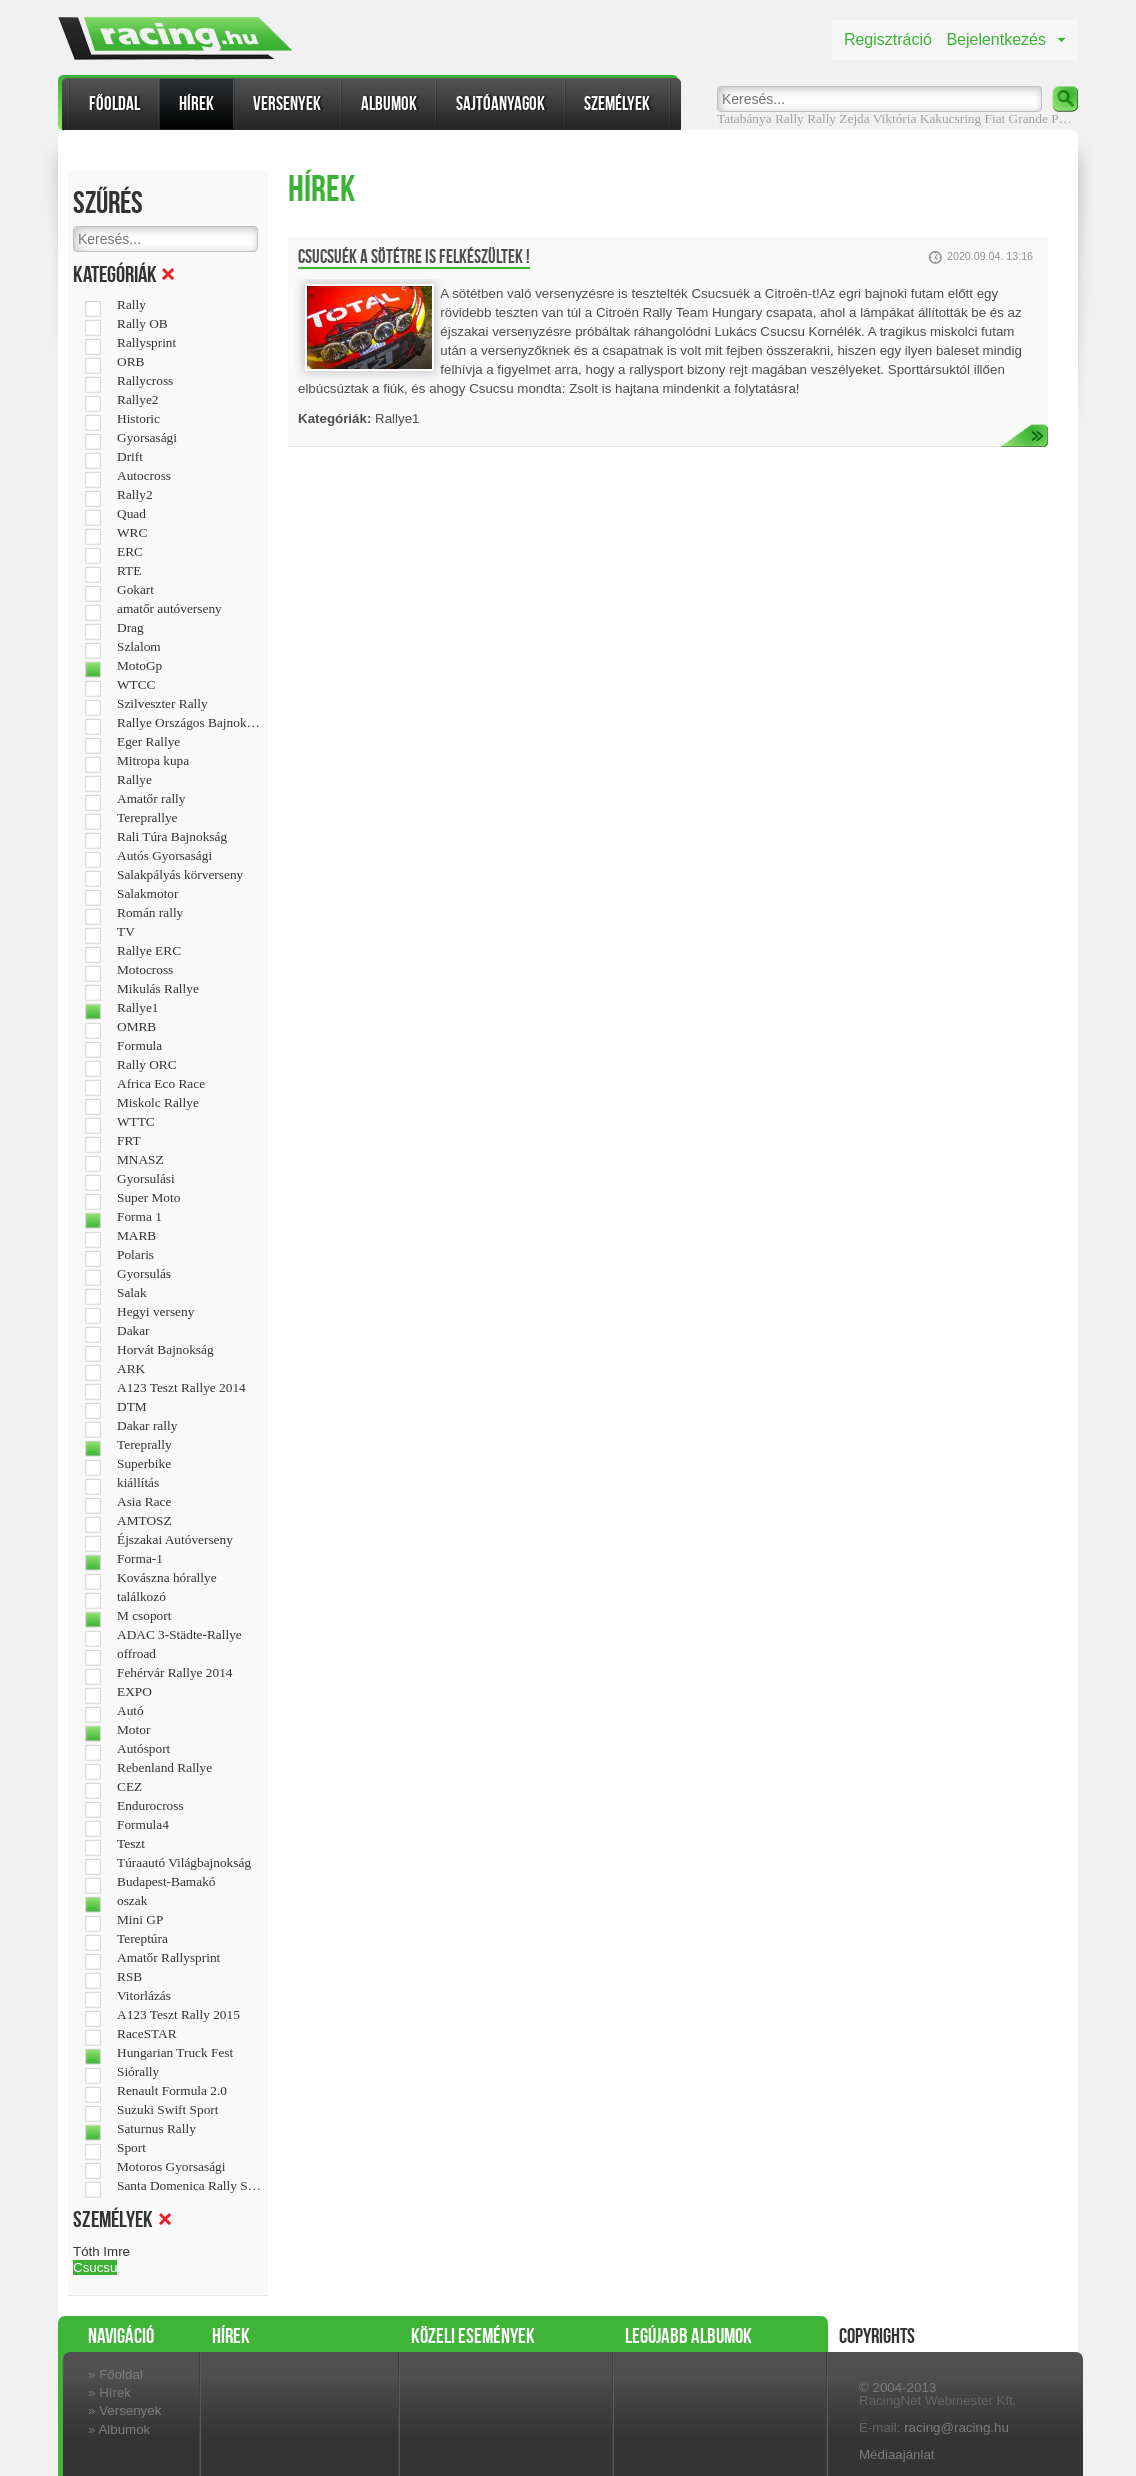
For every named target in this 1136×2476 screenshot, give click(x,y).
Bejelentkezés (996, 39)
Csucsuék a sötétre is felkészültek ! (414, 257)
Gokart (135, 590)
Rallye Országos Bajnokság (189, 723)
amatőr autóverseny (169, 609)
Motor (133, 1730)
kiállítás (138, 1483)
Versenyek (287, 103)
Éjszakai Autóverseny (175, 1540)
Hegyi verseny (155, 1312)
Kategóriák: (334, 418)
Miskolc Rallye (158, 1103)
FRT (129, 1141)
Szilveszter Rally (162, 704)
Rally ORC (147, 1065)
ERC (130, 552)
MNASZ (140, 1160)
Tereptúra (142, 1939)
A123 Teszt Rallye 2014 (181, 1388)
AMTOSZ (144, 1521)
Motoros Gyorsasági (171, 2167)
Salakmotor (147, 894)
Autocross (144, 476)
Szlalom (139, 647)
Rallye (134, 780)
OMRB (136, 1027)
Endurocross (150, 1806)
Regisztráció (888, 39)
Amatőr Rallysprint (168, 1958)
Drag (130, 628)
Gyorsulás (144, 1274)
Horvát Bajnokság (165, 1350)
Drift (130, 457)
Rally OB (142, 324)
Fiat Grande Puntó (1034, 118)
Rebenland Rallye (164, 1768)
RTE (129, 571)
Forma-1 (140, 1559)
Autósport (143, 1749)
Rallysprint (146, 343)
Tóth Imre (101, 2251)
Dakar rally (147, 1426)
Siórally (138, 2072)
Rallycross (145, 381)
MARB (136, 1236)
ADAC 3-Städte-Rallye (179, 1635)
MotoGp (139, 666)
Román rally (150, 913)
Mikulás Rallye (158, 989)
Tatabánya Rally (760, 118)
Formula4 (143, 1825)
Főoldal (114, 103)
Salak (132, 1293)
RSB (129, 1977)
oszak (132, 1901)
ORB (130, 362)
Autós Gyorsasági (164, 856)
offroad (136, 1654)
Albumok (389, 103)
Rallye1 (137, 1008)
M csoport (144, 1616)
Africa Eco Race (161, 1084)
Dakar (133, 1331)
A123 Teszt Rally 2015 (178, 2015)
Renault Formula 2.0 (172, 2091)
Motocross (145, 970)
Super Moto (148, 1198)
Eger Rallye (148, 742)
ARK (131, 1369)
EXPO (134, 1692)
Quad (131, 514)
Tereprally (144, 1445)
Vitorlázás (144, 1996)
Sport (131, 2148)
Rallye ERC (149, 951)
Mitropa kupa (153, 761)
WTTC (136, 1122)
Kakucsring (950, 118)
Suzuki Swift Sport (167, 2110)
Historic (138, 419)
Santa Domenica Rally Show (189, 2186)
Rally (821, 118)
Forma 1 (139, 1217)
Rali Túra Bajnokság (172, 837)
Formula (139, 1046)
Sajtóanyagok (500, 103)
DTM (132, 1407)
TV (126, 932)
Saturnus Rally (156, 2129)
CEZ (129, 1787)
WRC (132, 533)
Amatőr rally (151, 799)
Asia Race (144, 1502)
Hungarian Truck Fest (175, 2053)
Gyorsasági (147, 438)
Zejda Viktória (877, 118)
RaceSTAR (147, 2034)
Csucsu (95, 2267)
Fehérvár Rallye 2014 (174, 1673)
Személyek (617, 103)
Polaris (135, 1255)
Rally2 (135, 495)
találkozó (141, 1597)
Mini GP (140, 1920)
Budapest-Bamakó (166, 1882)
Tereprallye (147, 818)
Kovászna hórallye (167, 1578)
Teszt (131, 1844)
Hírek (196, 103)
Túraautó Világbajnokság (184, 1863)
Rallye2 (137, 400)
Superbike (144, 1464)
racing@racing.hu (956, 2427)
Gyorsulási (146, 1179)
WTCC (136, 685)
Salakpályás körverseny (180, 875)
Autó (130, 1711)
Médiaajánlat (897, 2454)
